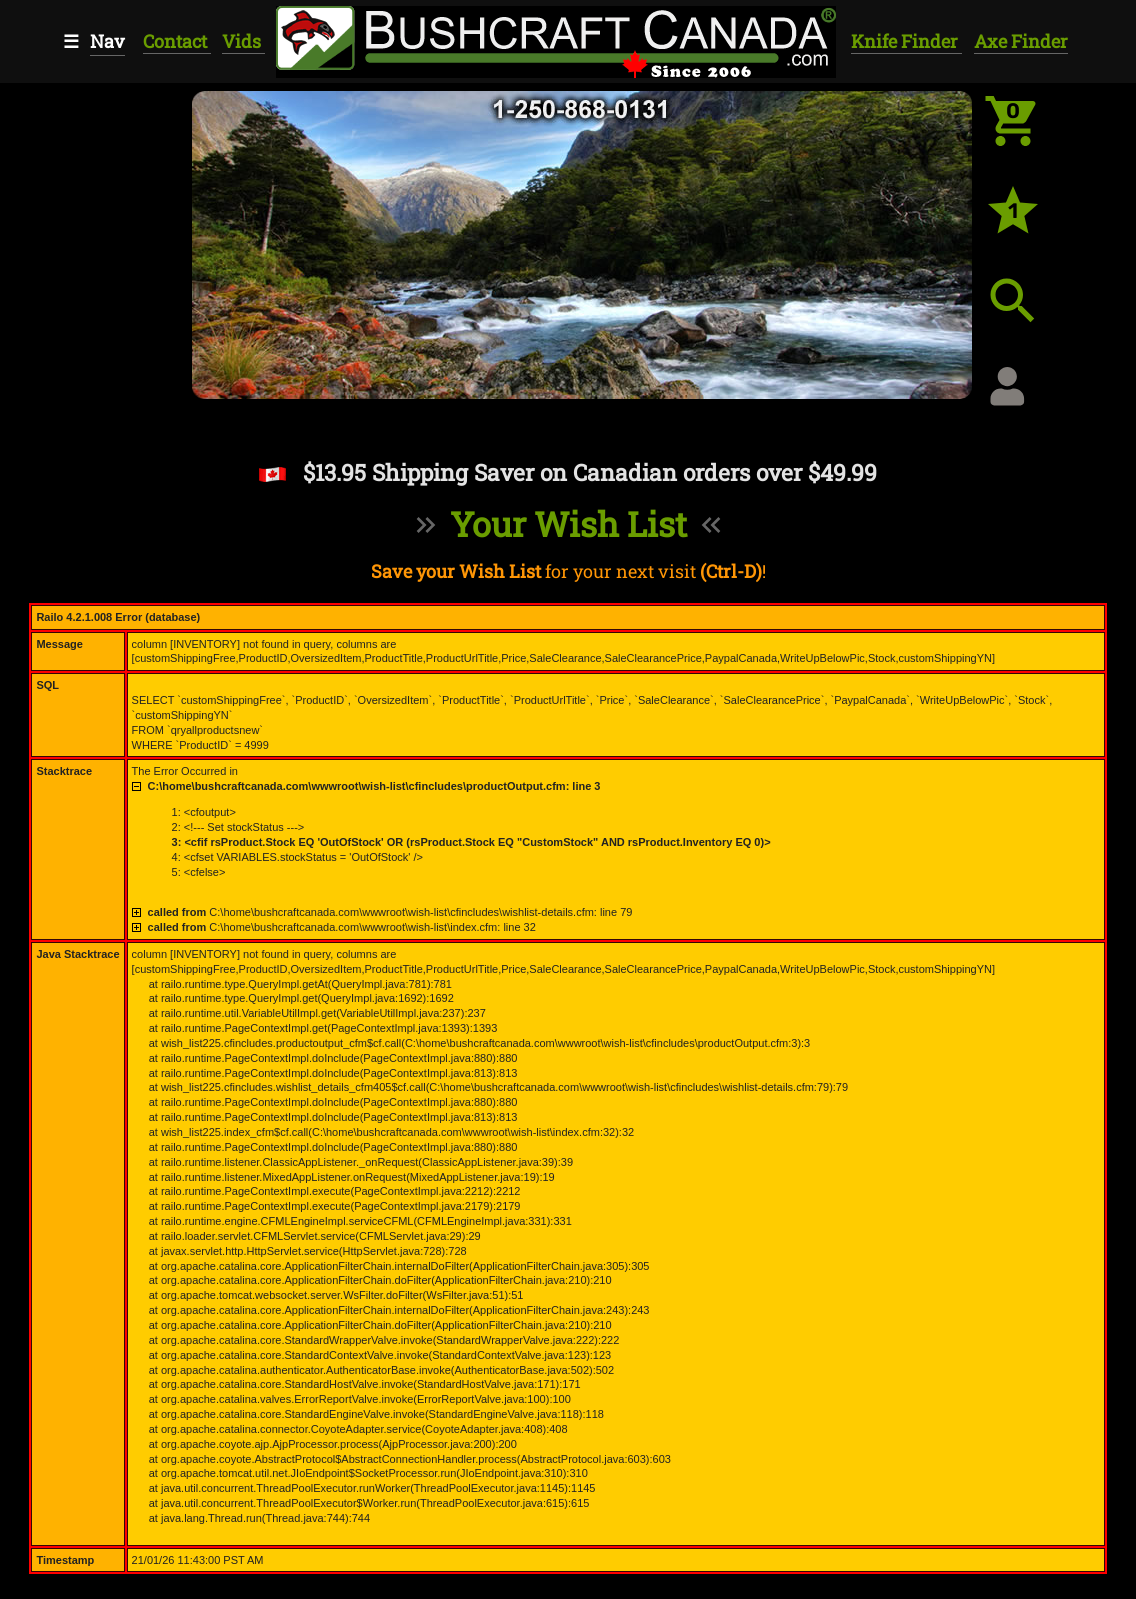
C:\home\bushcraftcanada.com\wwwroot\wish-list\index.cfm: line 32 (342, 927)
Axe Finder (1021, 41)
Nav (107, 41)
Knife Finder (906, 41)
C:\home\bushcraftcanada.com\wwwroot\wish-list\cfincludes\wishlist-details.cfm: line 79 (390, 912)
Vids (243, 41)
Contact (177, 41)
